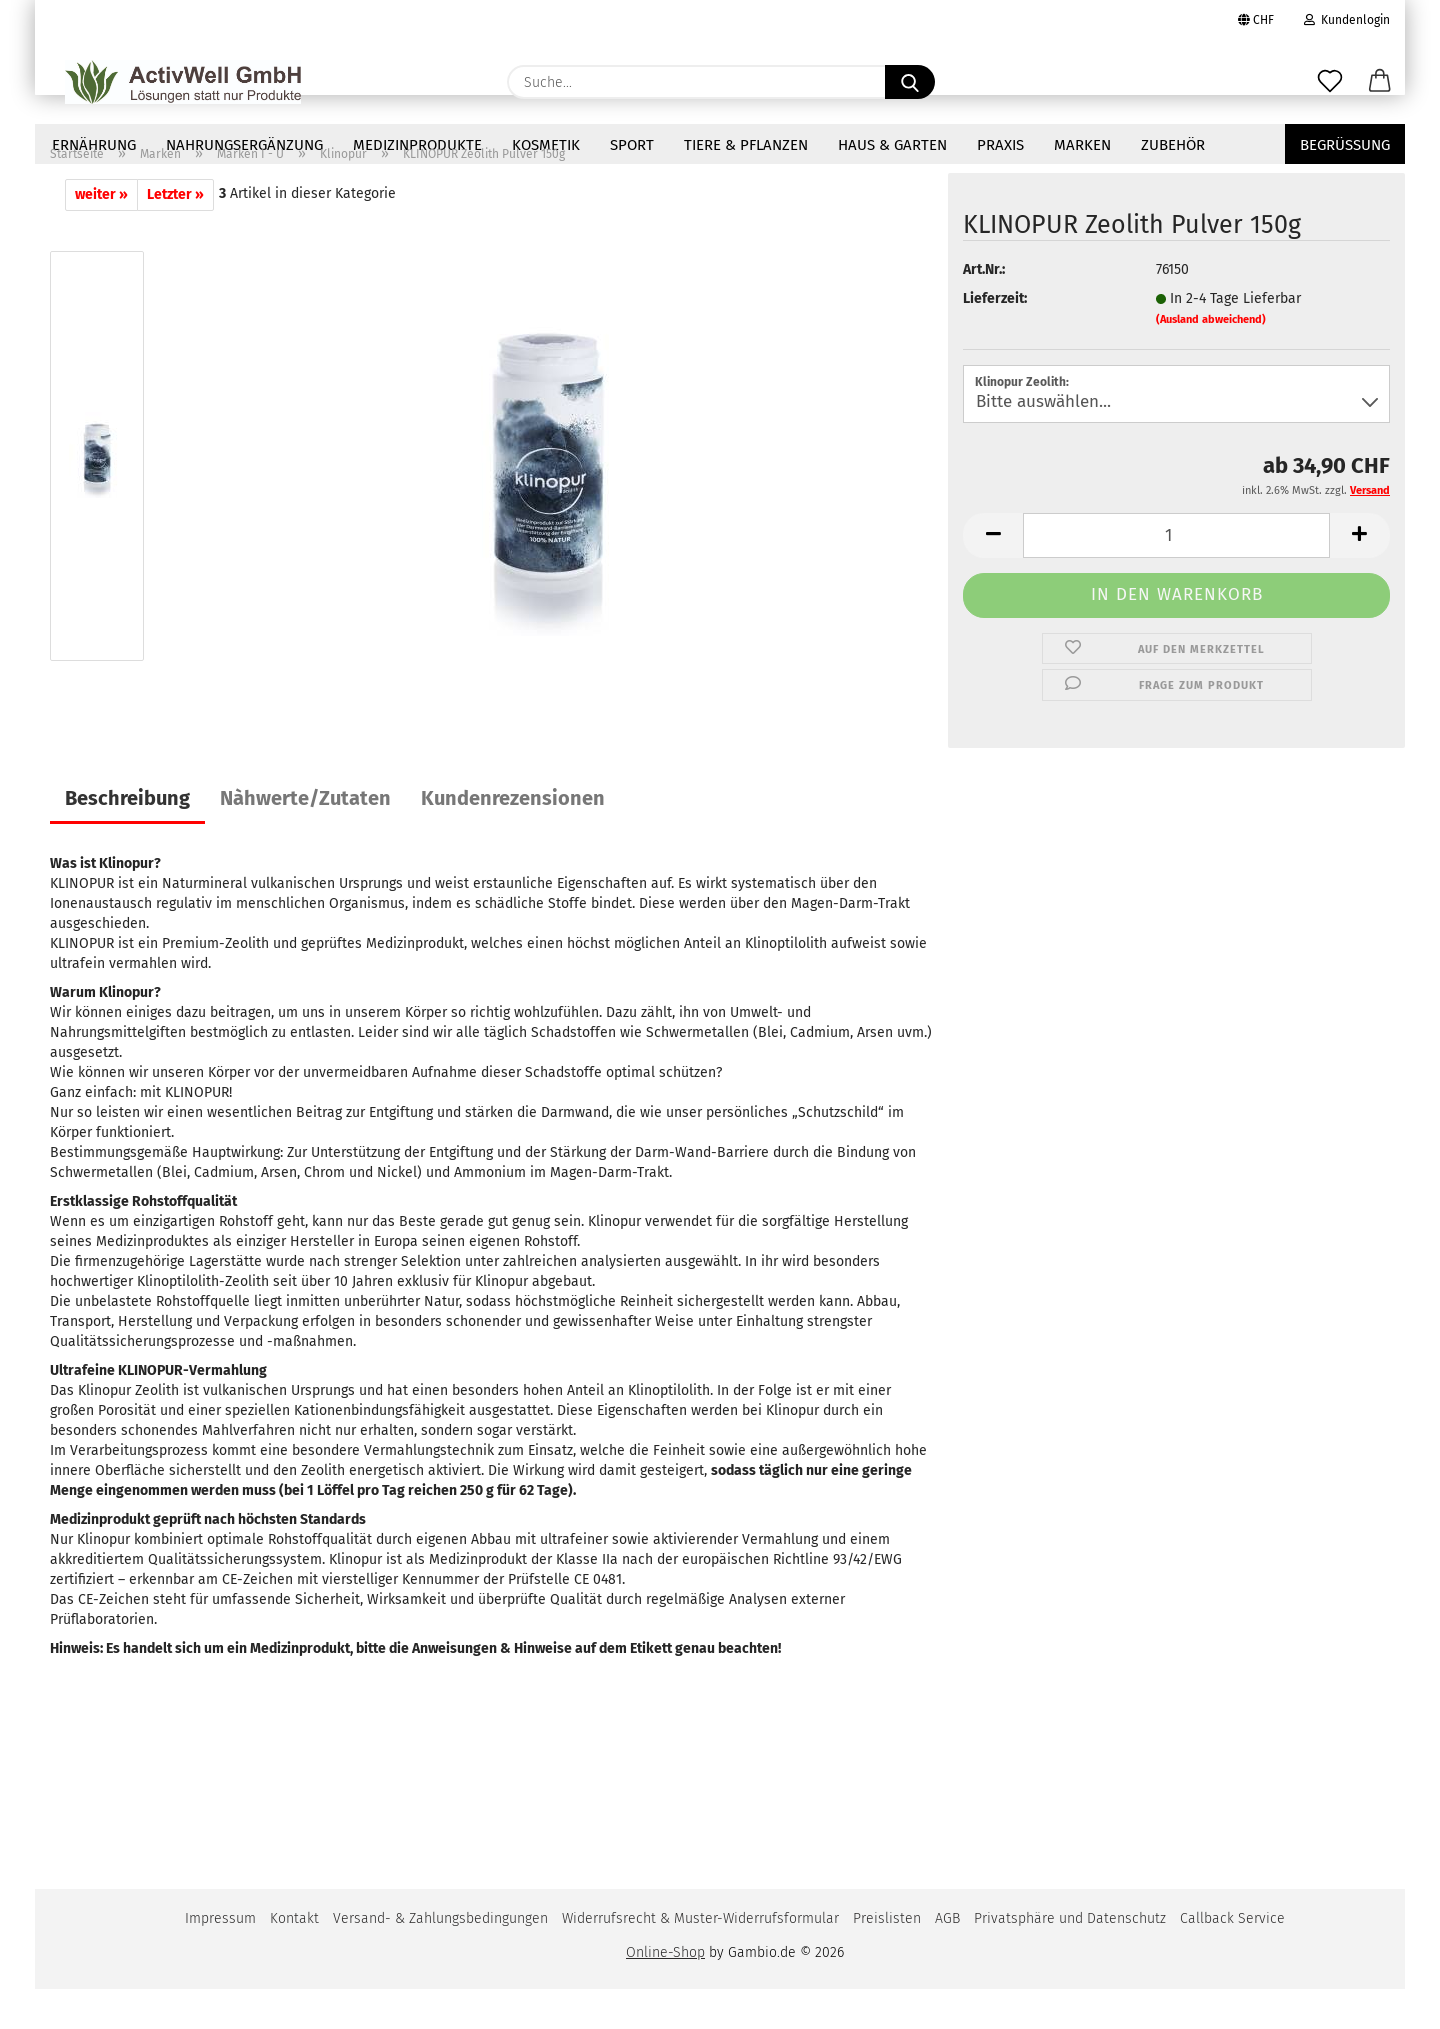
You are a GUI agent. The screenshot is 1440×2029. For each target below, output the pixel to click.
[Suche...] (910, 82)
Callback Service (1232, 1958)
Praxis (1000, 145)
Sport (632, 145)
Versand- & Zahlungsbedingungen (440, 1958)
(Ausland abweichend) (1211, 359)
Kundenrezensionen (513, 838)
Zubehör (1173, 145)
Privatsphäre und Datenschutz (1070, 1958)
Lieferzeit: (995, 338)
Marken (1082, 145)
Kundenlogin (1347, 20)
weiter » (101, 234)
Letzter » (175, 234)
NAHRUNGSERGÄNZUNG (244, 145)
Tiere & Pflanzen (746, 145)
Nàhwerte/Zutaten (305, 838)
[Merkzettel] (1330, 82)
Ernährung (94, 145)
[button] (1380, 82)
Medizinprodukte (417, 145)
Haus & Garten (892, 145)
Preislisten (887, 1958)
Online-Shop (665, 1992)
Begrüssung (1345, 145)
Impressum (220, 1958)
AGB (947, 1958)
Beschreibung (127, 838)
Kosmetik (546, 145)
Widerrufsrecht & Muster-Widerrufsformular (700, 1958)
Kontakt (294, 1958)
